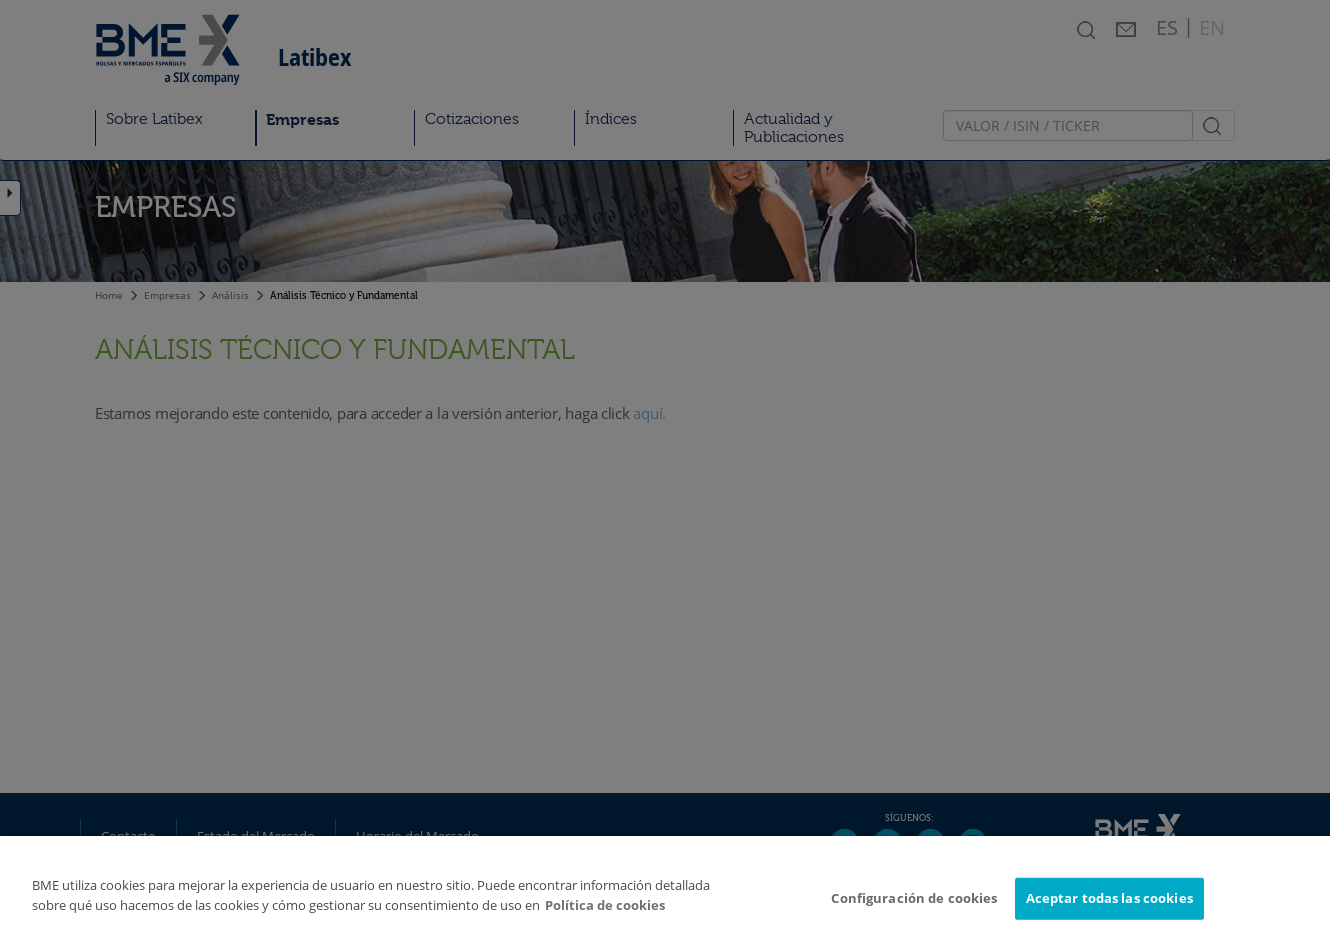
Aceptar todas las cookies (1109, 907)
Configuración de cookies (914, 907)
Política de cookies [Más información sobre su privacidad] (605, 914)
